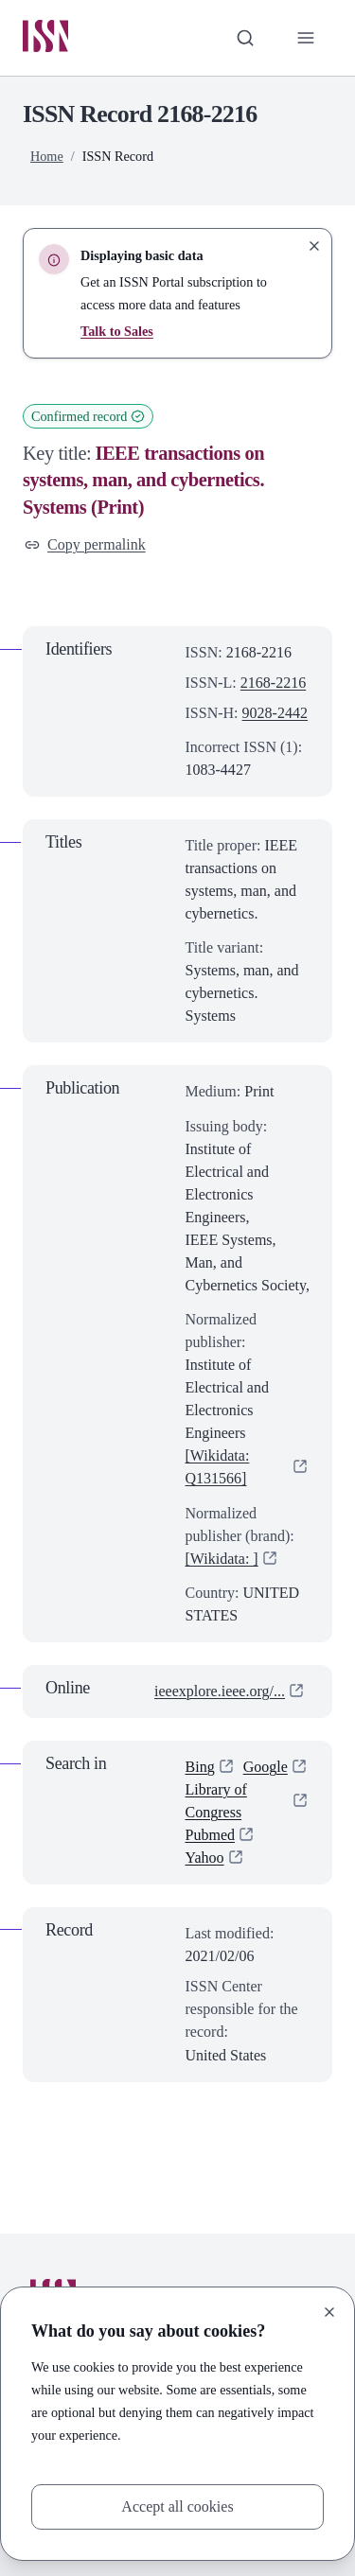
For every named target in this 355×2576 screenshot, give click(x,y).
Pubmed (211, 1835)
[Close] (329, 2312)
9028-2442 (275, 713)
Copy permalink (85, 544)
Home (46, 156)
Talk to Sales (116, 331)
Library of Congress (216, 1800)
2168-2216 (273, 683)
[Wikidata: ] (222, 1559)
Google (265, 1767)
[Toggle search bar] (245, 37)
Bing (200, 1767)
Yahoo (205, 1857)
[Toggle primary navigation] (305, 37)
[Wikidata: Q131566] (218, 1466)
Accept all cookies (177, 2506)
